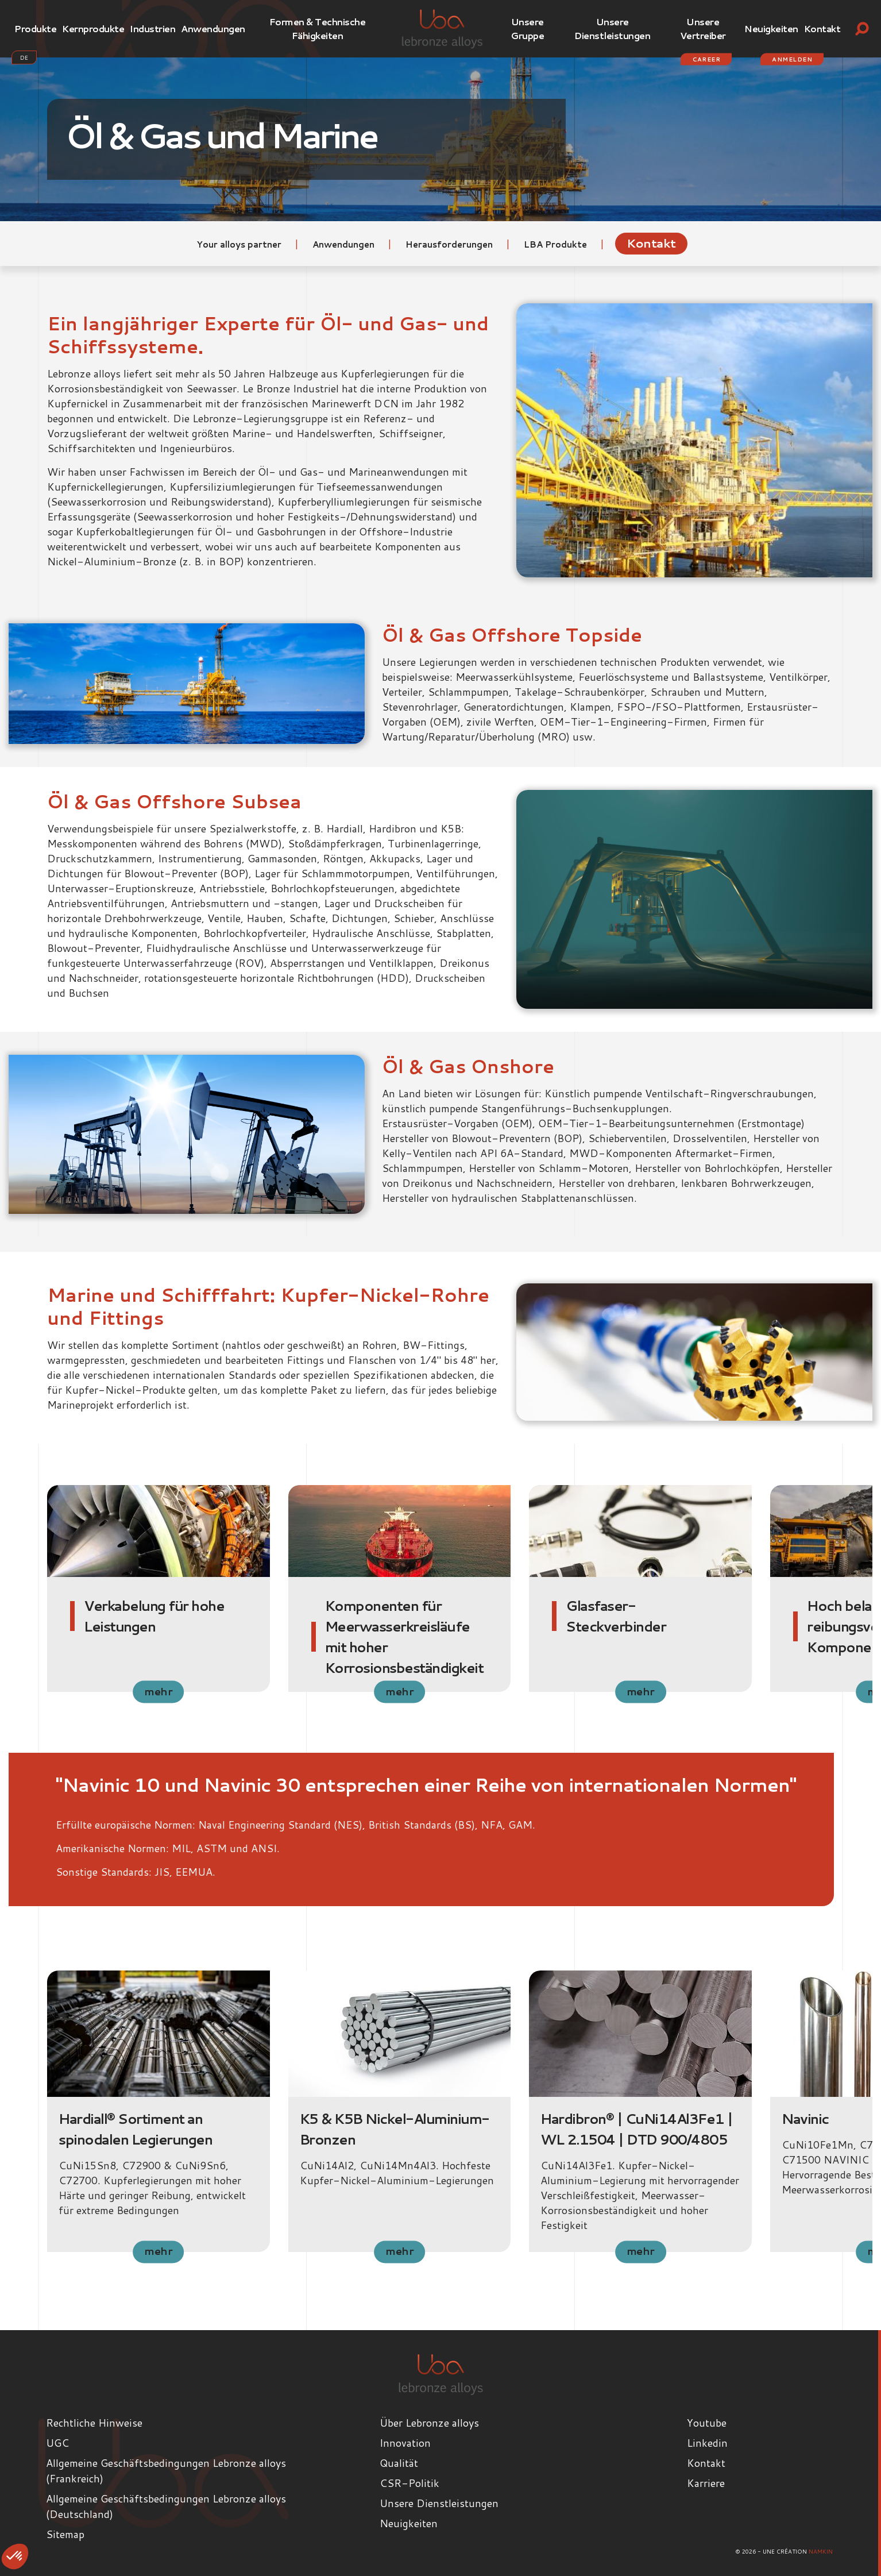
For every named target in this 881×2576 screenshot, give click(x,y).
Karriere (706, 2482)
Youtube (707, 2422)
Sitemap (65, 2534)
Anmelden (792, 59)
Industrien (152, 28)
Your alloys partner (240, 244)
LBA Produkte (556, 244)
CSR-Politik (409, 2482)
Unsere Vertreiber (703, 28)
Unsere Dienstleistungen (612, 28)
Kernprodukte (93, 28)
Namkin (821, 2551)
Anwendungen (213, 28)
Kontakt (822, 28)
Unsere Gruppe (527, 28)
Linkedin (707, 2442)
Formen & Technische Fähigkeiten (317, 28)
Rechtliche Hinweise (94, 2422)
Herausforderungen (450, 244)
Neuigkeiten (771, 28)
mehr (158, 1691)
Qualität (399, 2462)
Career (706, 59)
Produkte (35, 28)
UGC (57, 2442)
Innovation (405, 2442)
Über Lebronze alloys (429, 2422)
